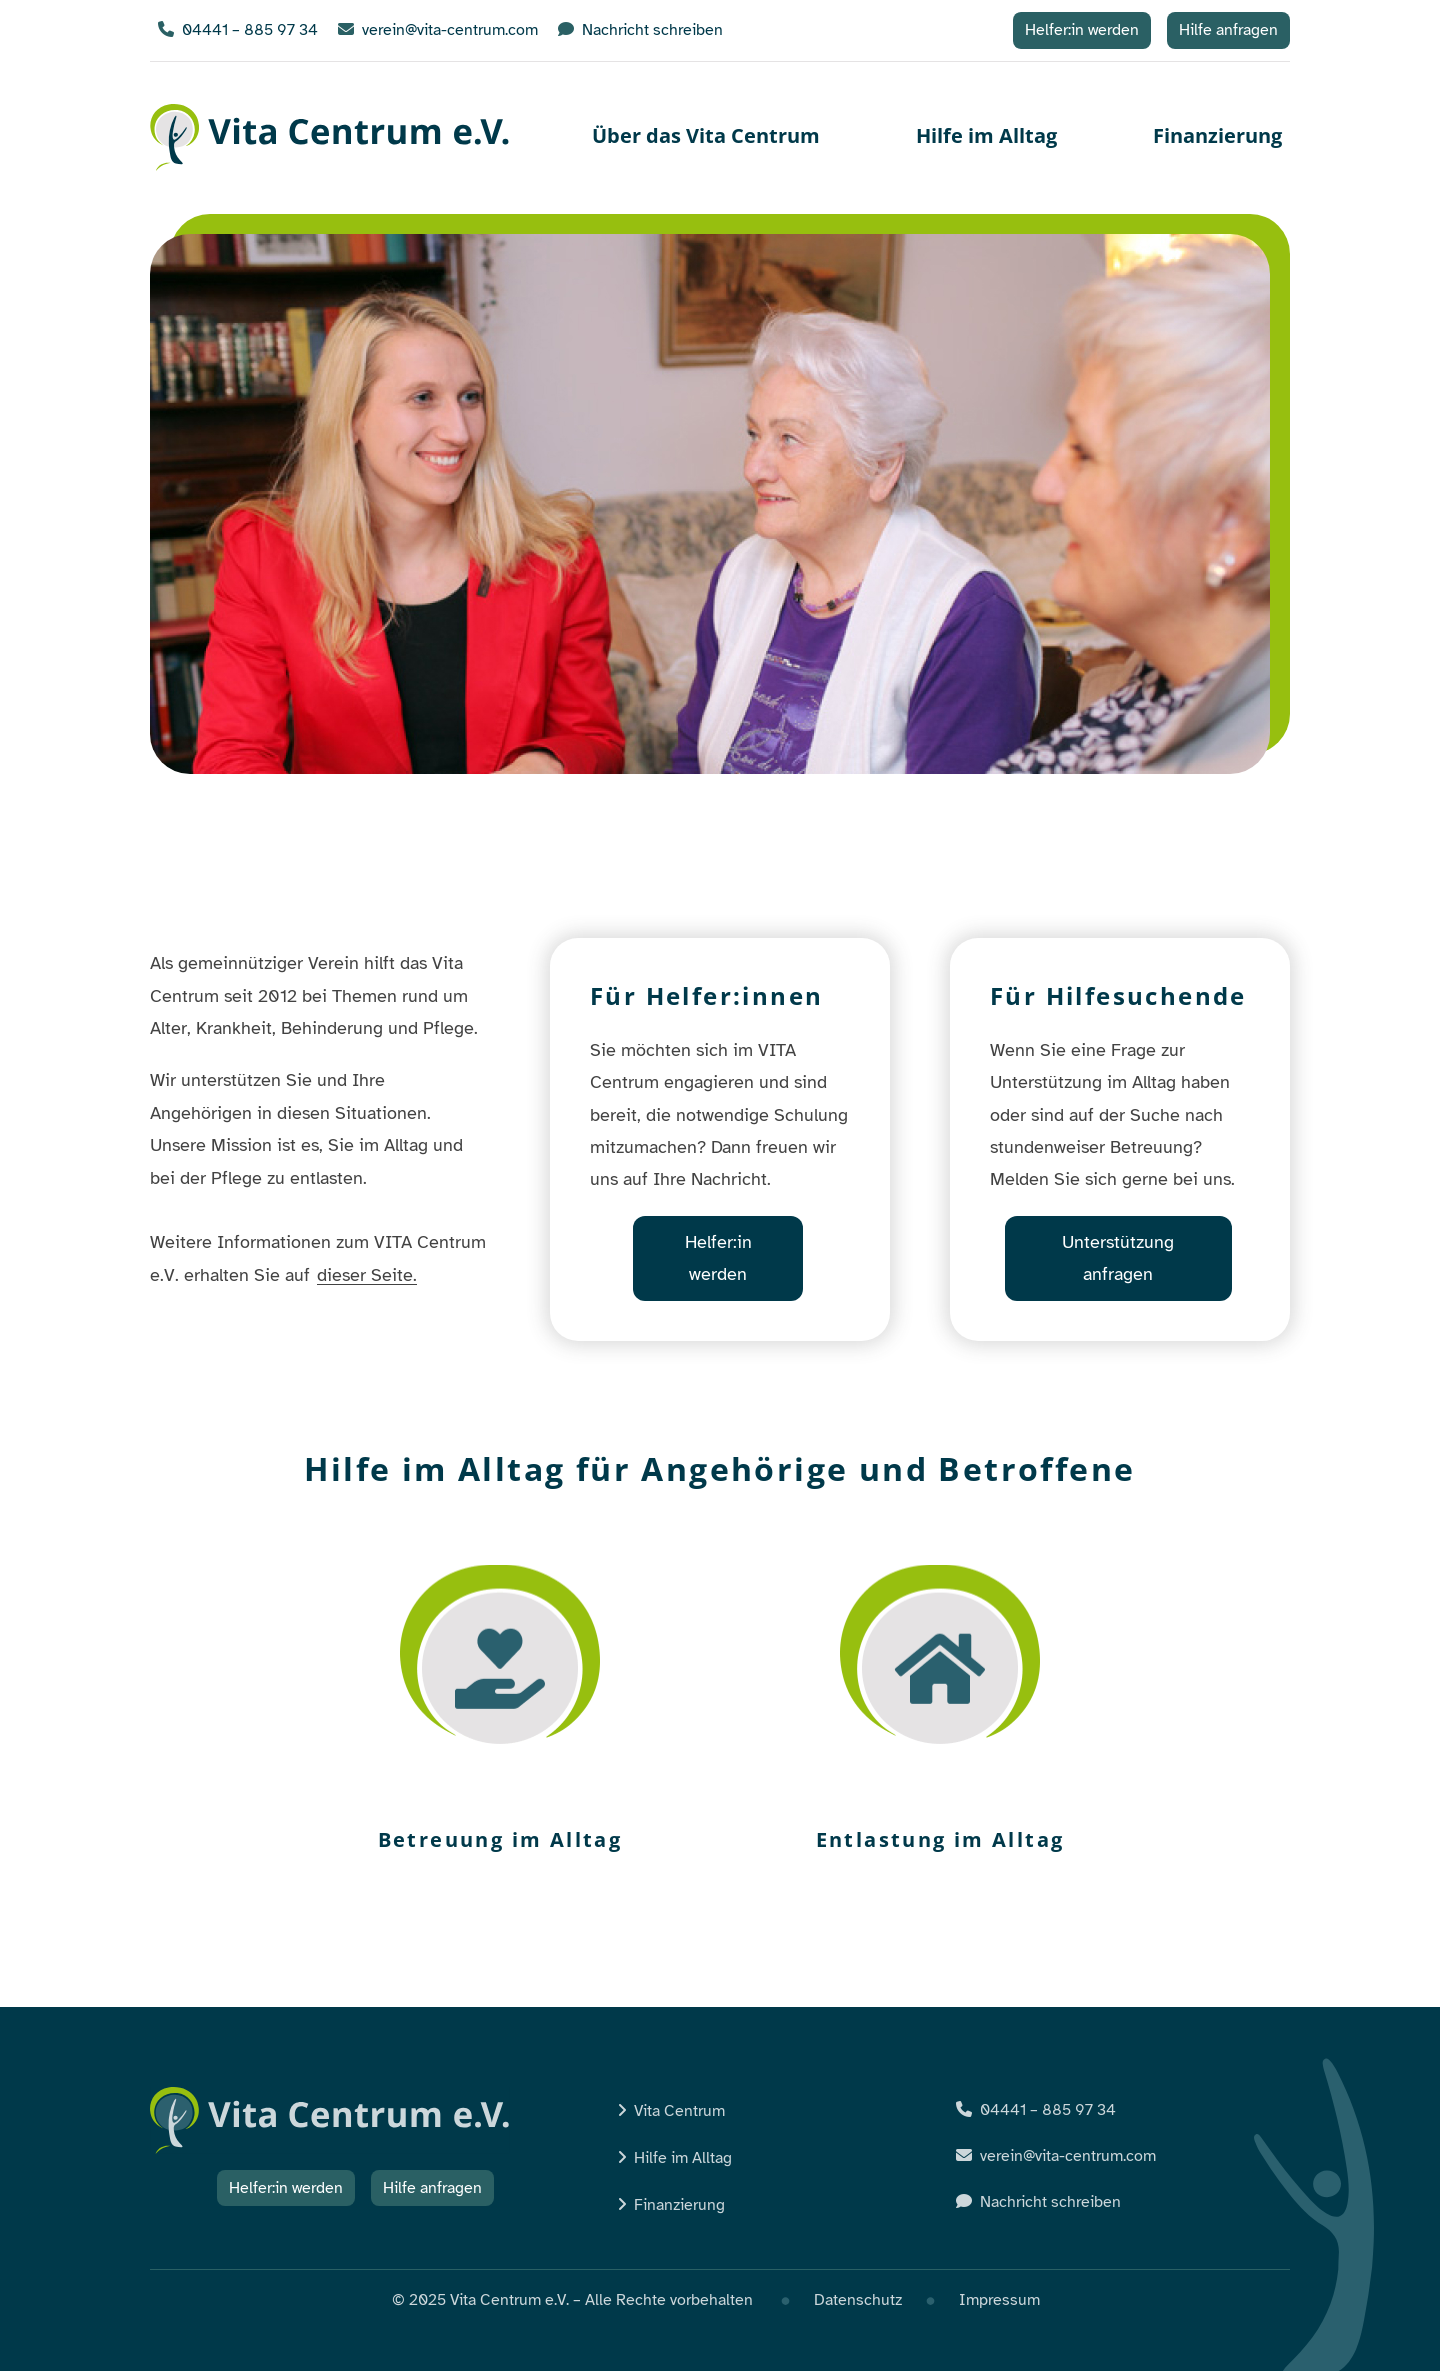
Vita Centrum (679, 2111)
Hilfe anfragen (1228, 30)
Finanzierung (1217, 135)
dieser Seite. (367, 1275)
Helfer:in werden (1082, 30)
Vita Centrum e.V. (330, 138)
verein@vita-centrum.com (438, 30)
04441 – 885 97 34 (238, 30)
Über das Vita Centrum (706, 135)
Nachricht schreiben (640, 30)
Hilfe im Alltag (986, 135)
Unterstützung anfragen (1118, 1258)
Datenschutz (858, 2300)
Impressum (999, 2300)
